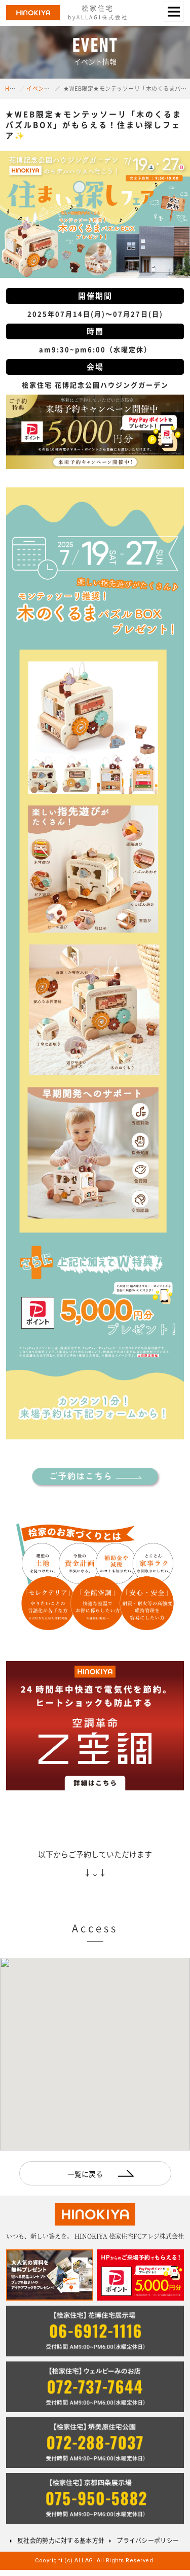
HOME (13, 88)
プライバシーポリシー (148, 2540)
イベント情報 (43, 88)
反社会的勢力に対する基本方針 (60, 2540)
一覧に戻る (85, 2174)
